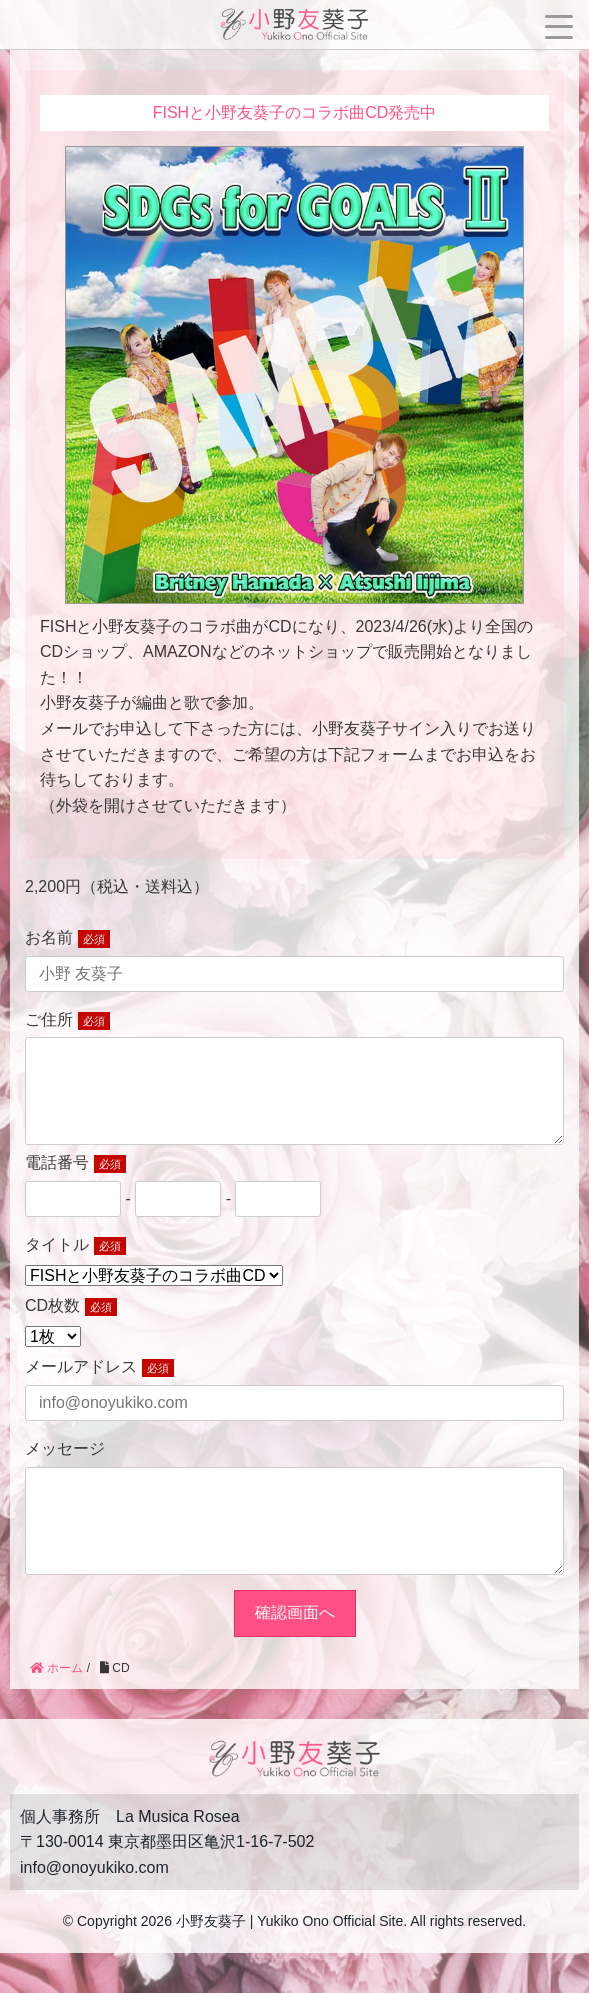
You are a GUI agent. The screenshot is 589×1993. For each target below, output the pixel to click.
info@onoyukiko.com (94, 1907)
